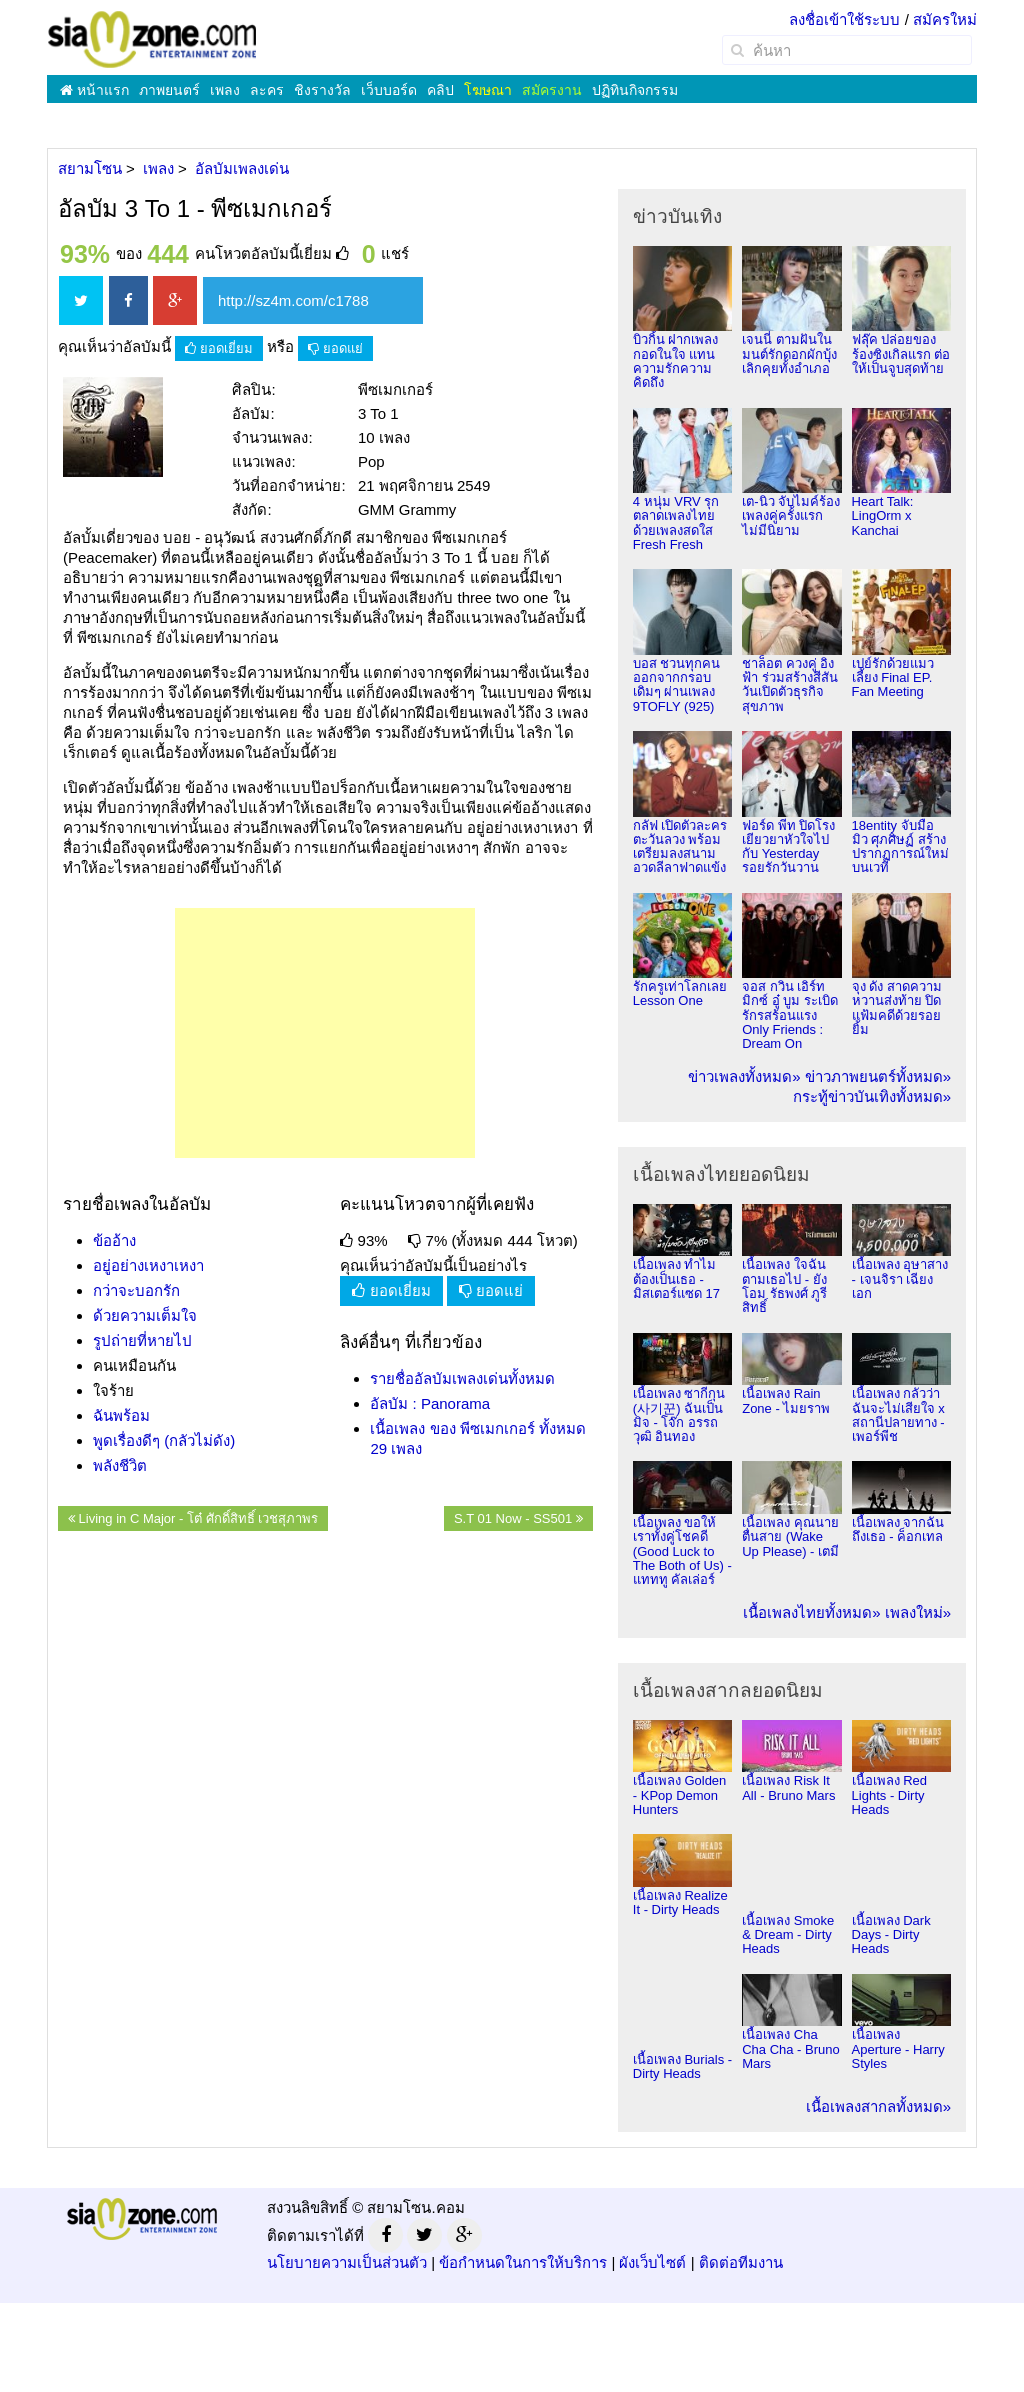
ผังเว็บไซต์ (652, 2262)
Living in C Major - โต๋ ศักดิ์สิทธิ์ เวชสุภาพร (193, 1518)
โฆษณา (488, 90)
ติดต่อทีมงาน (741, 2262)
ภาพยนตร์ (169, 90)
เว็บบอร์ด (389, 90)
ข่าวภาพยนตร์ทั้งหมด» (878, 1076)
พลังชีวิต (120, 1465)
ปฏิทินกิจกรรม (635, 90)
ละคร (267, 90)
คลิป (440, 90)
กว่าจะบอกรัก (136, 1290)
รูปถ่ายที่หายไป (142, 1340)
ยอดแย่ (335, 348)
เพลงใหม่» (918, 1612)
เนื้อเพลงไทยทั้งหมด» (811, 1612)
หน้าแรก (94, 90)
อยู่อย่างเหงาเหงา (148, 1265)
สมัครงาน (552, 90)
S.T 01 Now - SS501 (518, 1518)
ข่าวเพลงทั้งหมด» (744, 1076)
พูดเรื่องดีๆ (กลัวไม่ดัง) (164, 1440)
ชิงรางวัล (322, 90)
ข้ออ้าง (114, 1240)
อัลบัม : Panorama (430, 1403)
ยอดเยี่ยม (219, 348)
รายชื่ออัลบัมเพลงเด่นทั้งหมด (462, 1378)
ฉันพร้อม (121, 1415)
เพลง (225, 90)
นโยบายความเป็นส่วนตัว (347, 2262)
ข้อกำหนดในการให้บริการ (523, 2262)
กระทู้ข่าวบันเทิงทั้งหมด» (872, 1096)
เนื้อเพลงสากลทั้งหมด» (878, 2106)
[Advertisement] (325, 1033)
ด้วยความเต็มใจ (145, 1315)
